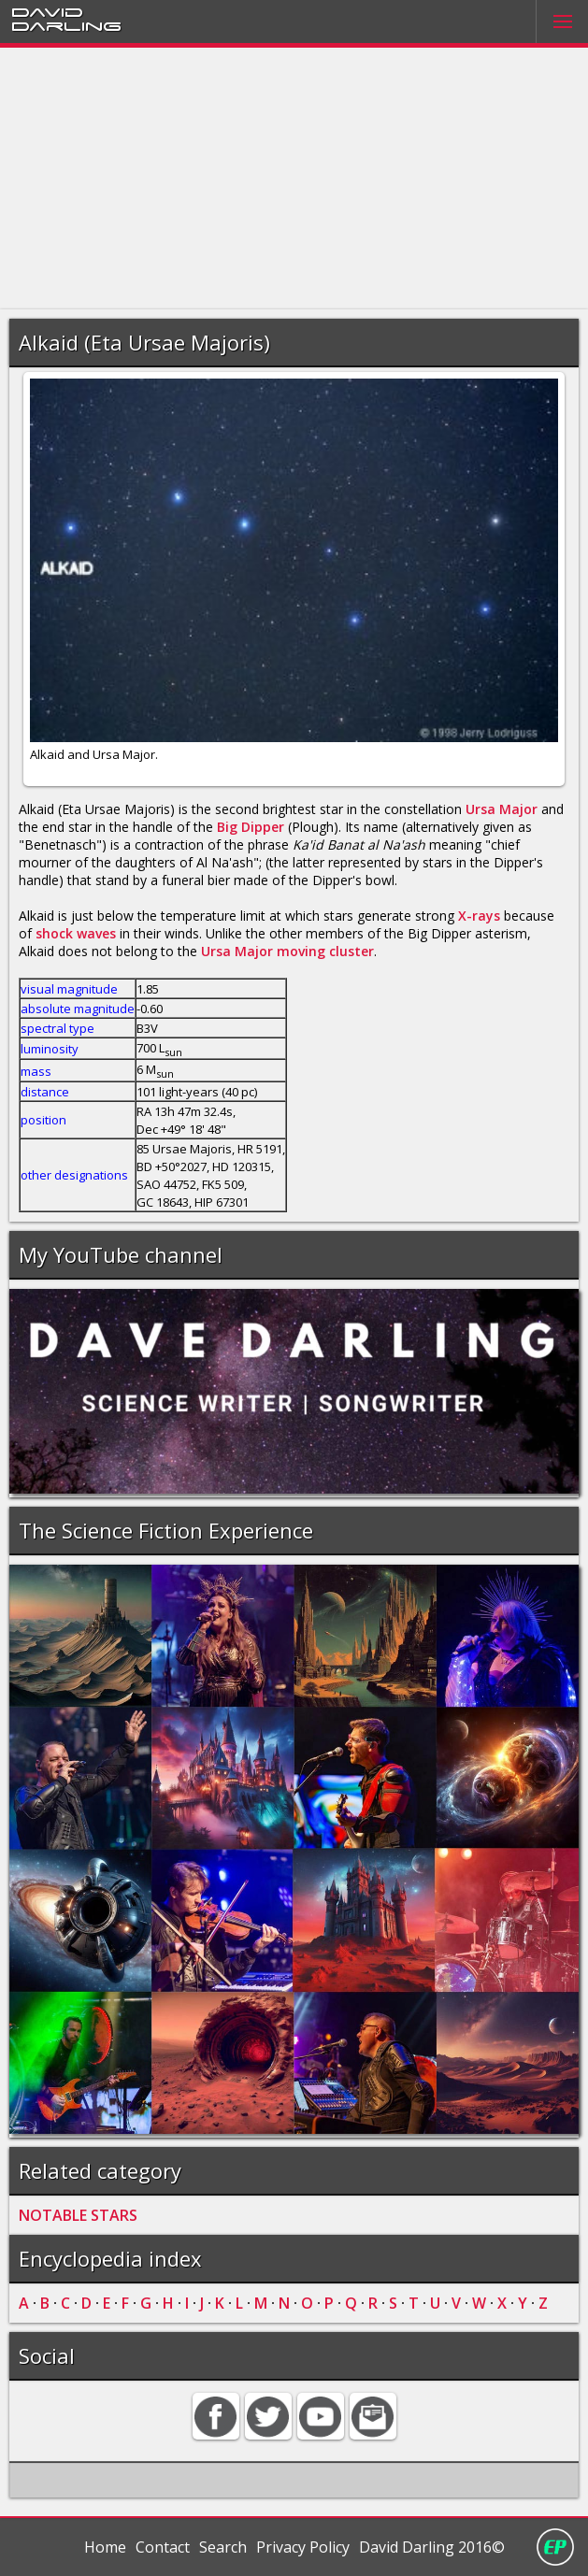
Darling (66, 25)
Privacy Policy (303, 2547)
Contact (163, 2547)
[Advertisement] (294, 178)
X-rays (479, 915)
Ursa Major (502, 809)
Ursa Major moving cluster (287, 951)
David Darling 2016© (432, 2547)
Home (105, 2547)
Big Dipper (250, 827)
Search (223, 2547)
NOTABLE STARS (78, 2215)
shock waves (76, 933)
